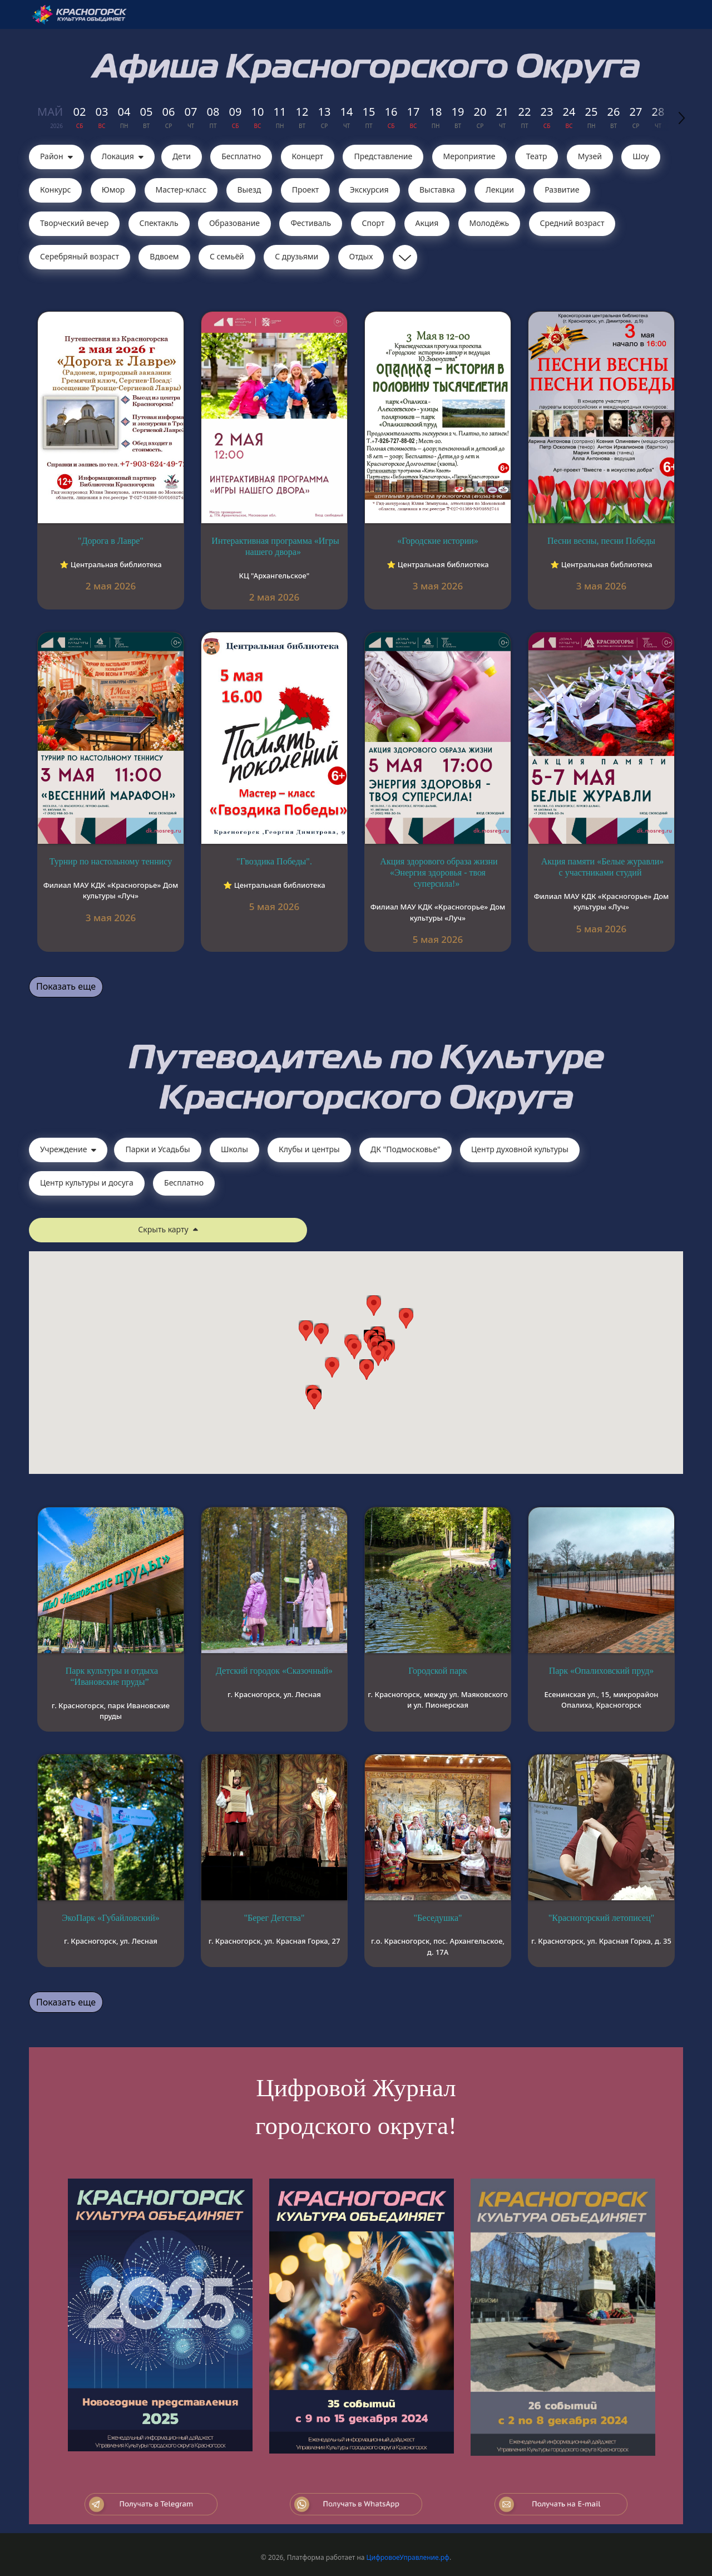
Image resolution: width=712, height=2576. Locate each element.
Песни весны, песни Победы (601, 540)
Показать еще (66, 986)
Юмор (113, 189)
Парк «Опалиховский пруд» (601, 1670)
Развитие (562, 189)
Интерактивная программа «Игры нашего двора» (275, 546)
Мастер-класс (181, 189)
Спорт (373, 223)
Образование (234, 223)
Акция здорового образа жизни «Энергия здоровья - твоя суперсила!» (438, 872)
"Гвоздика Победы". (274, 861)
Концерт (308, 156)
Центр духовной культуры (519, 1149)
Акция (427, 223)
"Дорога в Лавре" (111, 540)
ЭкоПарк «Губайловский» (111, 1918)
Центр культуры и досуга (87, 1182)
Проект (305, 189)
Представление (383, 156)
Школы (234, 1149)
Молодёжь (489, 223)
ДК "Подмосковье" (405, 1149)
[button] (378, 1355)
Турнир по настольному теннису (111, 861)
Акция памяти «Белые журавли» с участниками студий (602, 867)
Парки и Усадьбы (157, 1149)
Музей (590, 156)
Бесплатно (241, 156)
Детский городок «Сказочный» (274, 1670)
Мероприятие (469, 156)
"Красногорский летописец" (601, 1918)
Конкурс (55, 189)
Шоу (640, 156)
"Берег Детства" (274, 1918)
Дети (181, 156)
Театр (536, 156)
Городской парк (437, 1670)
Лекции (500, 189)
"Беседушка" (437, 1918)
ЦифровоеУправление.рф (408, 2557)
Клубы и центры (309, 1149)
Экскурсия (369, 189)
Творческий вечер (74, 223)
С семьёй (227, 256)
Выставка (437, 189)
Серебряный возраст (79, 256)
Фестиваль (310, 223)
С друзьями (296, 256)
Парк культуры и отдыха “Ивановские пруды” (112, 1676)
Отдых (361, 256)
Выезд (249, 189)
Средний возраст (572, 223)
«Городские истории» (437, 540)
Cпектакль (159, 223)
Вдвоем (164, 256)
